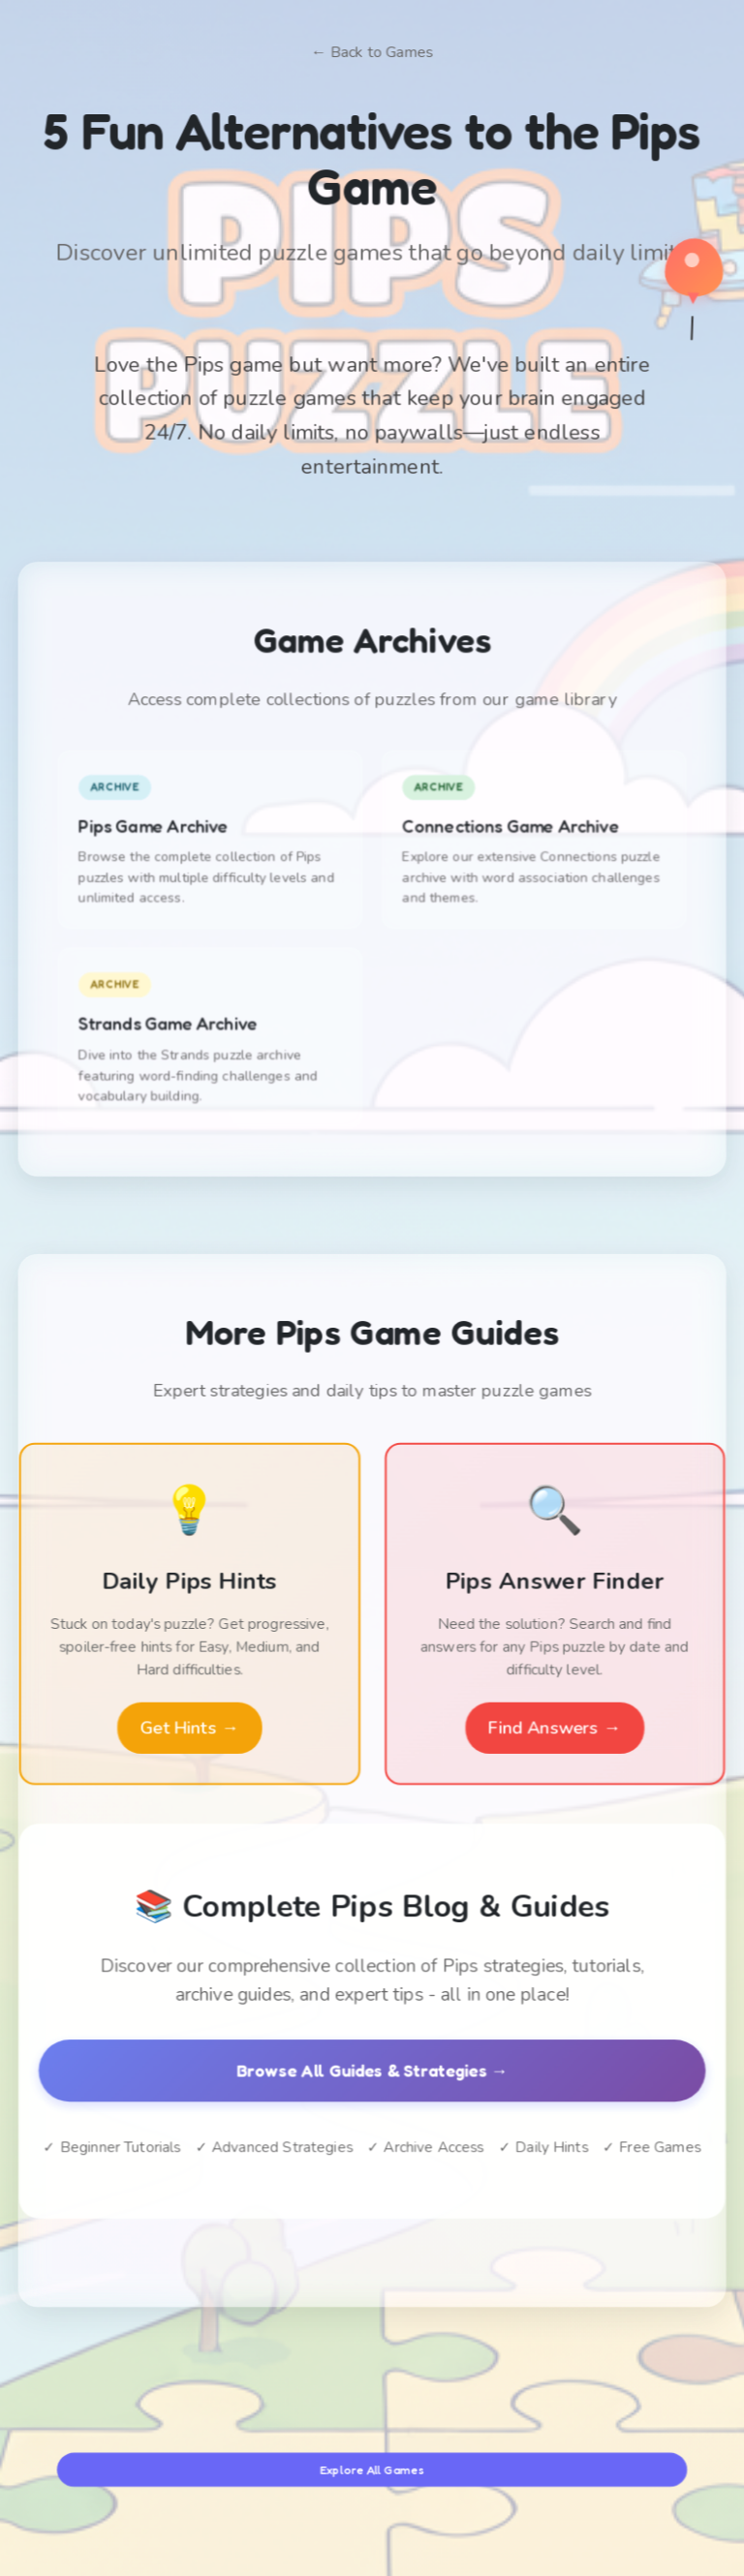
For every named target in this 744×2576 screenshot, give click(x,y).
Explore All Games (371, 2468)
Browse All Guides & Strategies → (372, 2070)
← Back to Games (372, 54)
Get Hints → (189, 1726)
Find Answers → (554, 1726)
